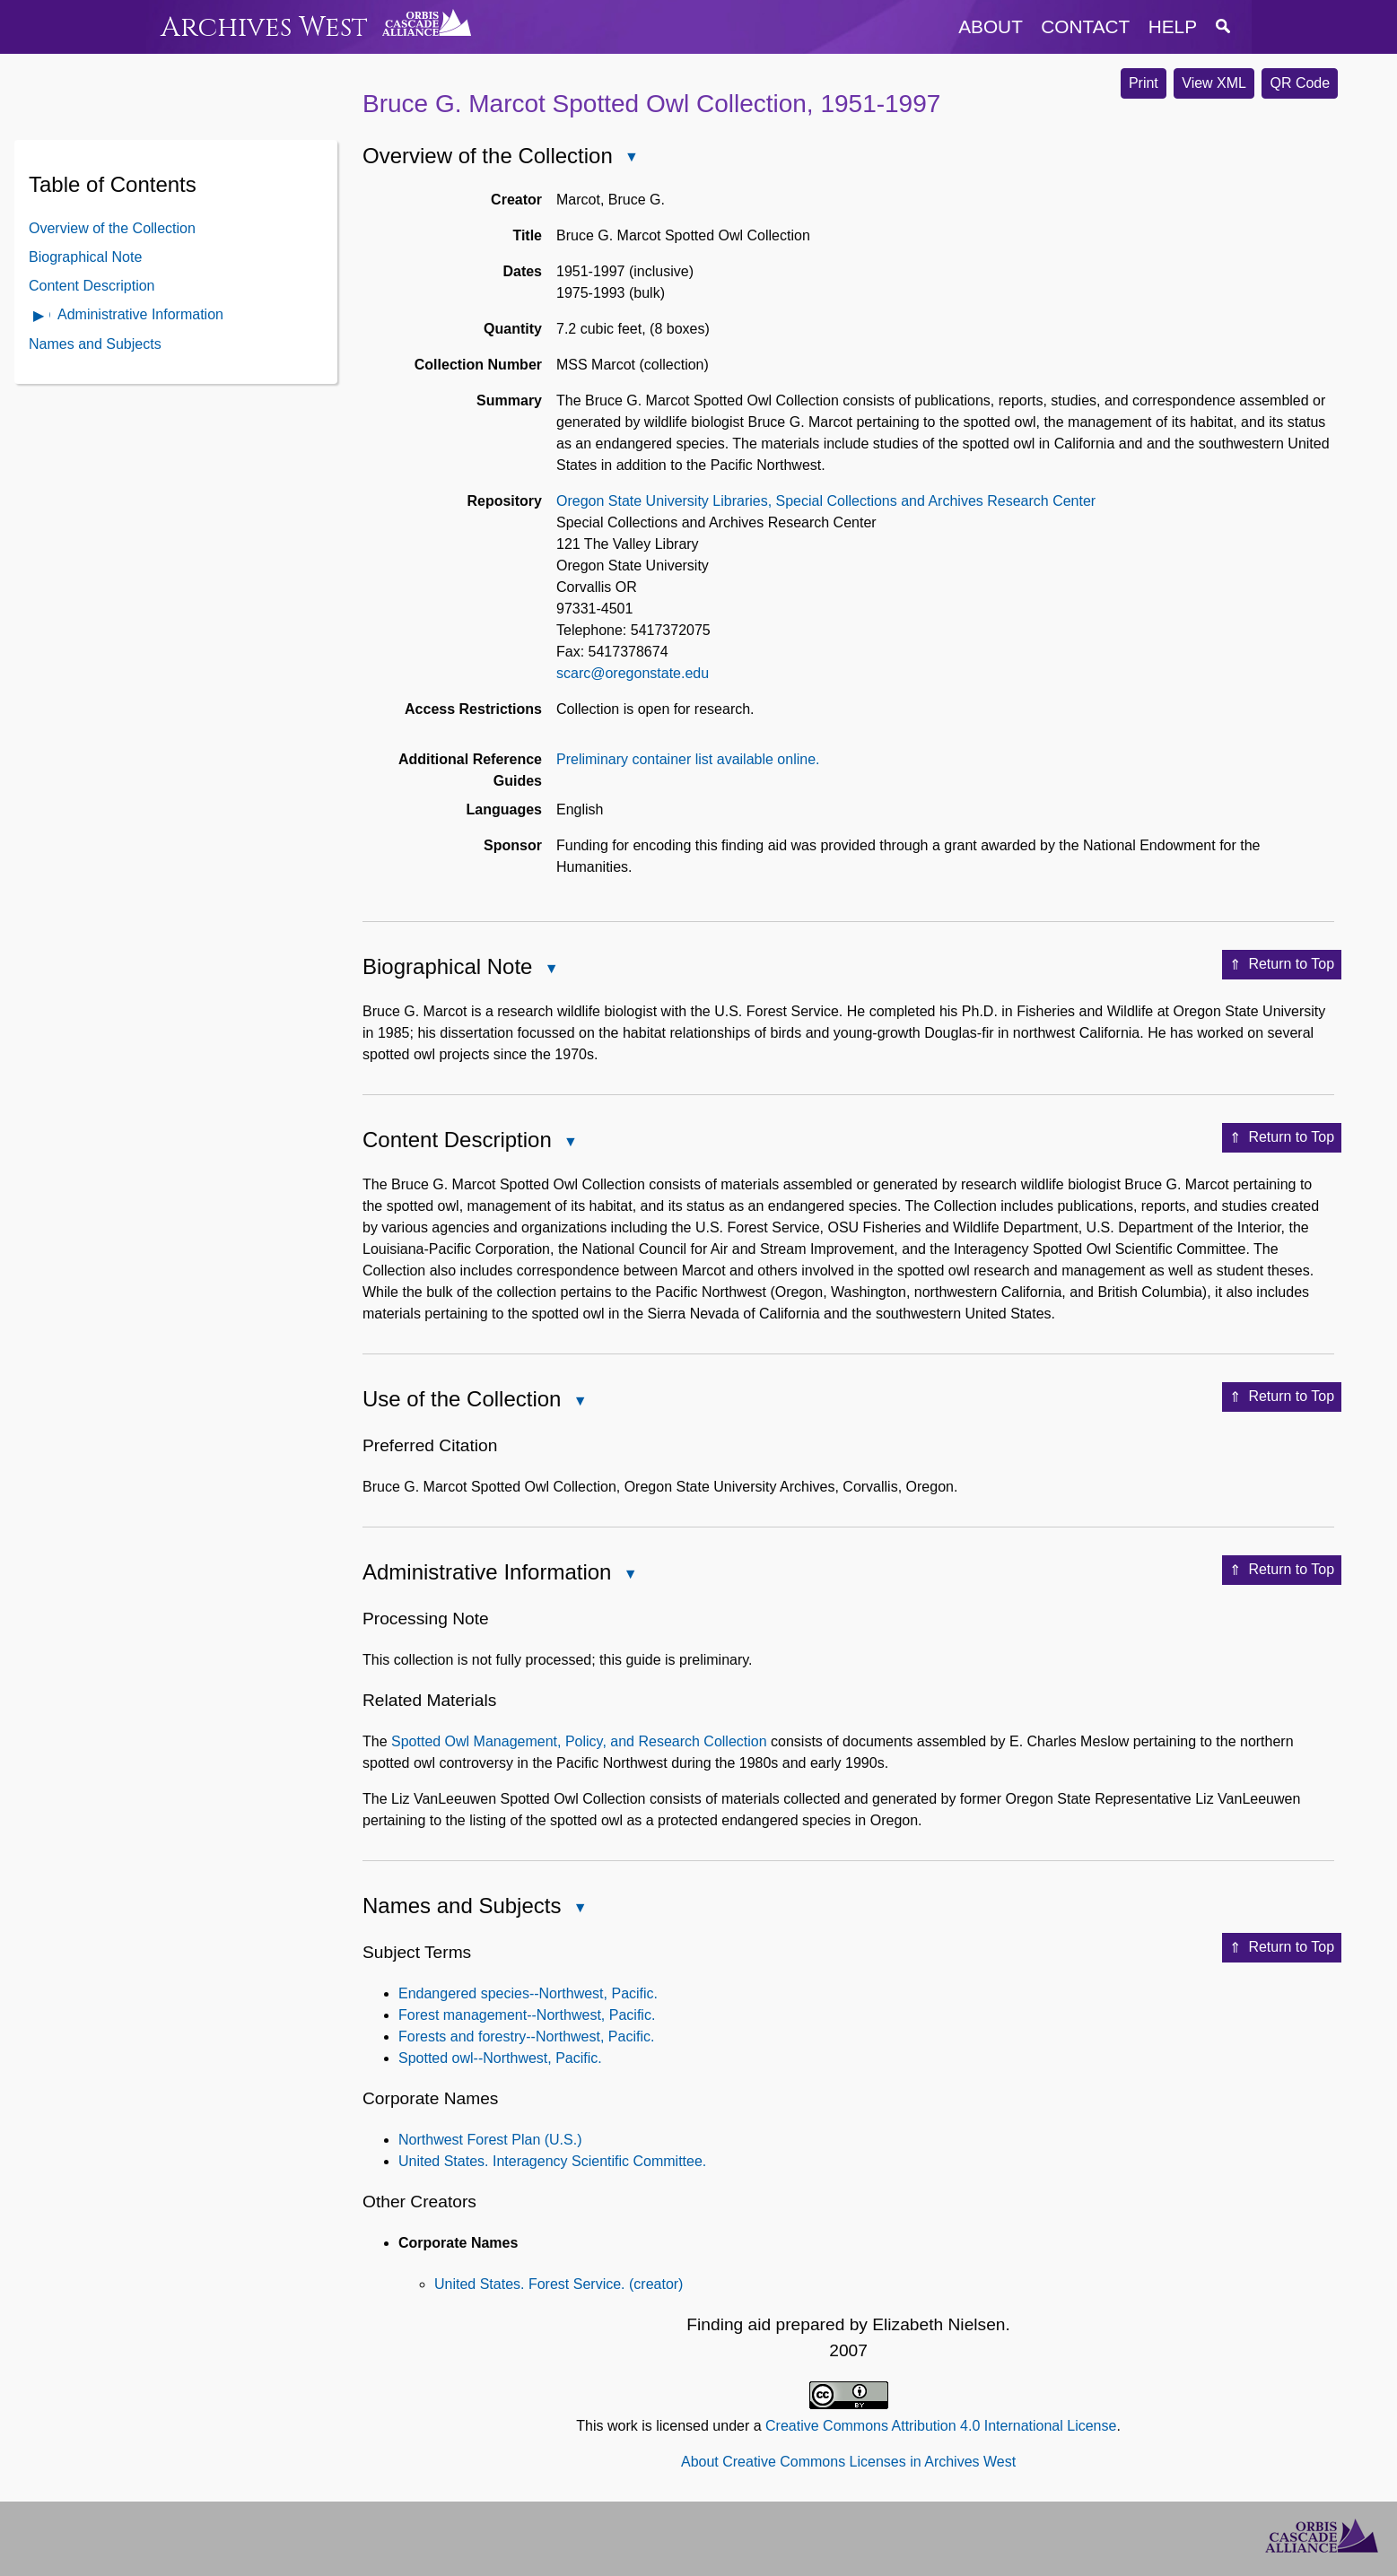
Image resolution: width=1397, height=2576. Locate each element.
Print (1143, 83)
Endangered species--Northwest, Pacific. (528, 1993)
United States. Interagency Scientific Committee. (552, 2161)
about (990, 26)
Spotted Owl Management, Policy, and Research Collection (579, 1741)
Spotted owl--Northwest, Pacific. (500, 2058)
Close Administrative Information (629, 1575)
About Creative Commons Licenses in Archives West (848, 2461)
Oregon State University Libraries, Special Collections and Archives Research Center (826, 501)
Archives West (264, 27)
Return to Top (1281, 965)
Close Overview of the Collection (631, 158)
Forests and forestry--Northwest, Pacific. (526, 2036)
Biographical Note (85, 257)
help (1172, 26)
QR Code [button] (1300, 83)
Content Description (92, 285)
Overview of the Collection (112, 228)
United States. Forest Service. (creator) (558, 2284)
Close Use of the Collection (578, 1402)
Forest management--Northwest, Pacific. (526, 2015)
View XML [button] (1214, 83)
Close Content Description (570, 1143)
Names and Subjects (95, 344)
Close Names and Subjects (578, 1909)
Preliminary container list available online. (687, 759)
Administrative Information (140, 314)
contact (1085, 26)
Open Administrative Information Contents (39, 317)
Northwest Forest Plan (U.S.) (490, 2139)
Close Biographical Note (550, 970)
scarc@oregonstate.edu (632, 673)
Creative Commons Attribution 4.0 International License (940, 2425)
